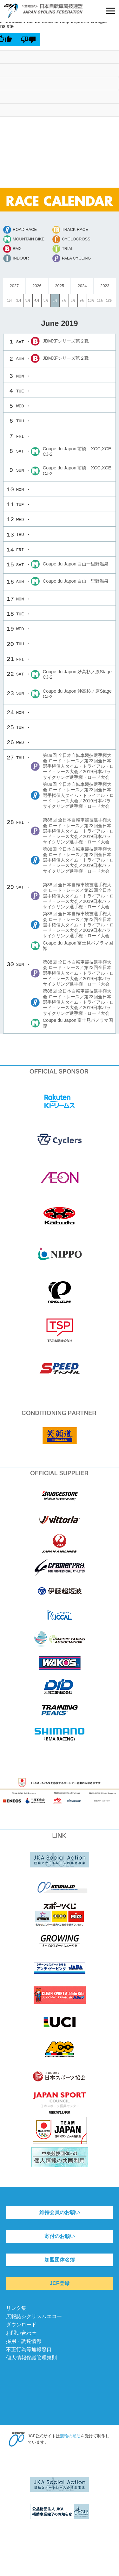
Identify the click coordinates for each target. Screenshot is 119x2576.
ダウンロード (21, 2324)
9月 (82, 300)
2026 (36, 285)
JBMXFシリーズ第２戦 (66, 340)
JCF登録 (59, 2283)
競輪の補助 (70, 2436)
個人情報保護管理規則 (31, 2357)
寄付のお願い (59, 2236)
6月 (55, 300)
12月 (109, 300)
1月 (9, 300)
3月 (27, 300)
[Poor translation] (28, 39)
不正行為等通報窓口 (29, 2349)
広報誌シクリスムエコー (34, 2316)
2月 (18, 300)
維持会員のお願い (59, 2212)
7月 (64, 300)
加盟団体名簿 (59, 2259)
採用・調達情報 (24, 2341)
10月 (91, 300)
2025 (59, 285)
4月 (37, 300)
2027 (14, 285)
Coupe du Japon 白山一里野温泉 (76, 563)
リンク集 (16, 2308)
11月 (100, 300)
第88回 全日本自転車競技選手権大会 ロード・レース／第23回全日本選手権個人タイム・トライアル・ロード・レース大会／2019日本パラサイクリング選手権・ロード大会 (78, 766)
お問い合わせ (21, 2333)
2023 (104, 285)
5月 (46, 300)
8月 (73, 300)
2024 (82, 285)
